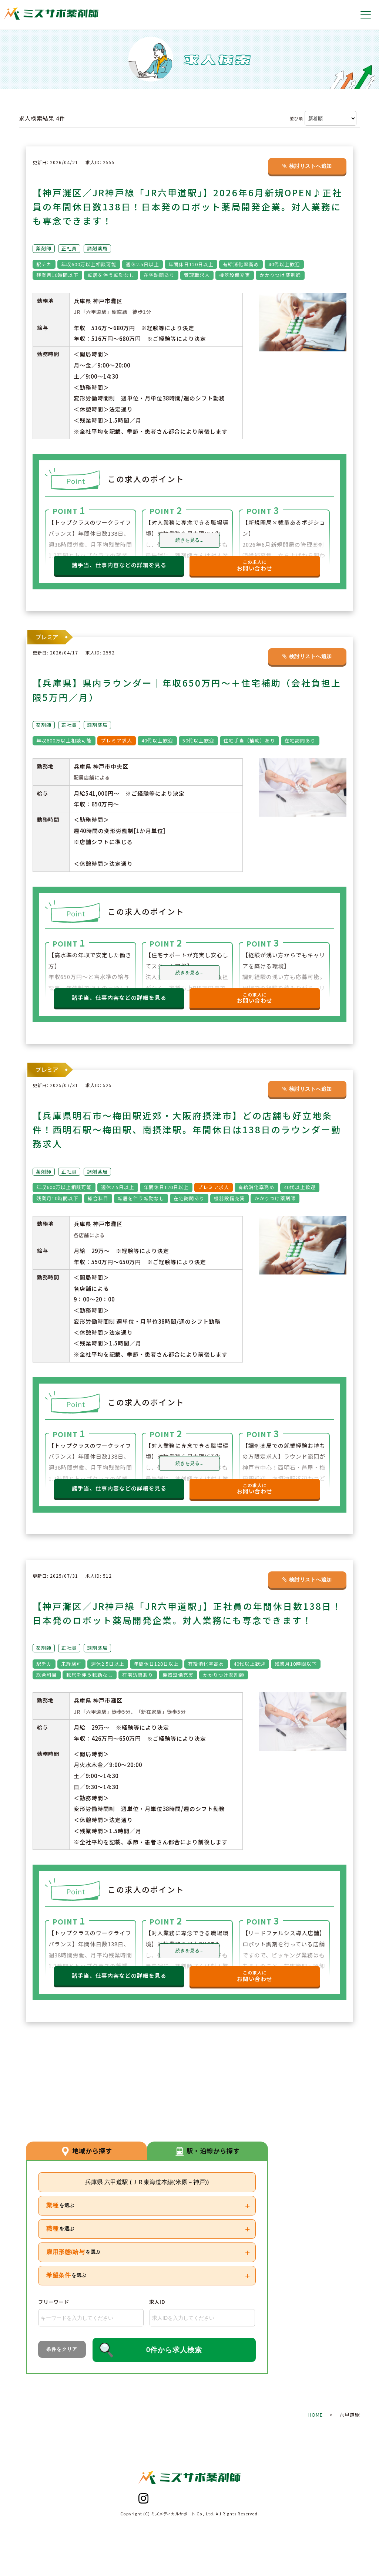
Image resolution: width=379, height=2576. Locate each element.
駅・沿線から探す (207, 2149)
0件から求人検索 (174, 2350)
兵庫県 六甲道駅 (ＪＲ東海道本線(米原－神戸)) (147, 2182)
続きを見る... (189, 540)
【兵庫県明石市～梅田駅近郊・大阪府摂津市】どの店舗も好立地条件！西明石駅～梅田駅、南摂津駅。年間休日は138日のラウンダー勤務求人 (187, 1129)
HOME (316, 2414)
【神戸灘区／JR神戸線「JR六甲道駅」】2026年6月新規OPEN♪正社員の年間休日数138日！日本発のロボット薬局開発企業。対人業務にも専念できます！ (187, 206)
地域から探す (87, 2149)
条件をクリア (61, 2349)
